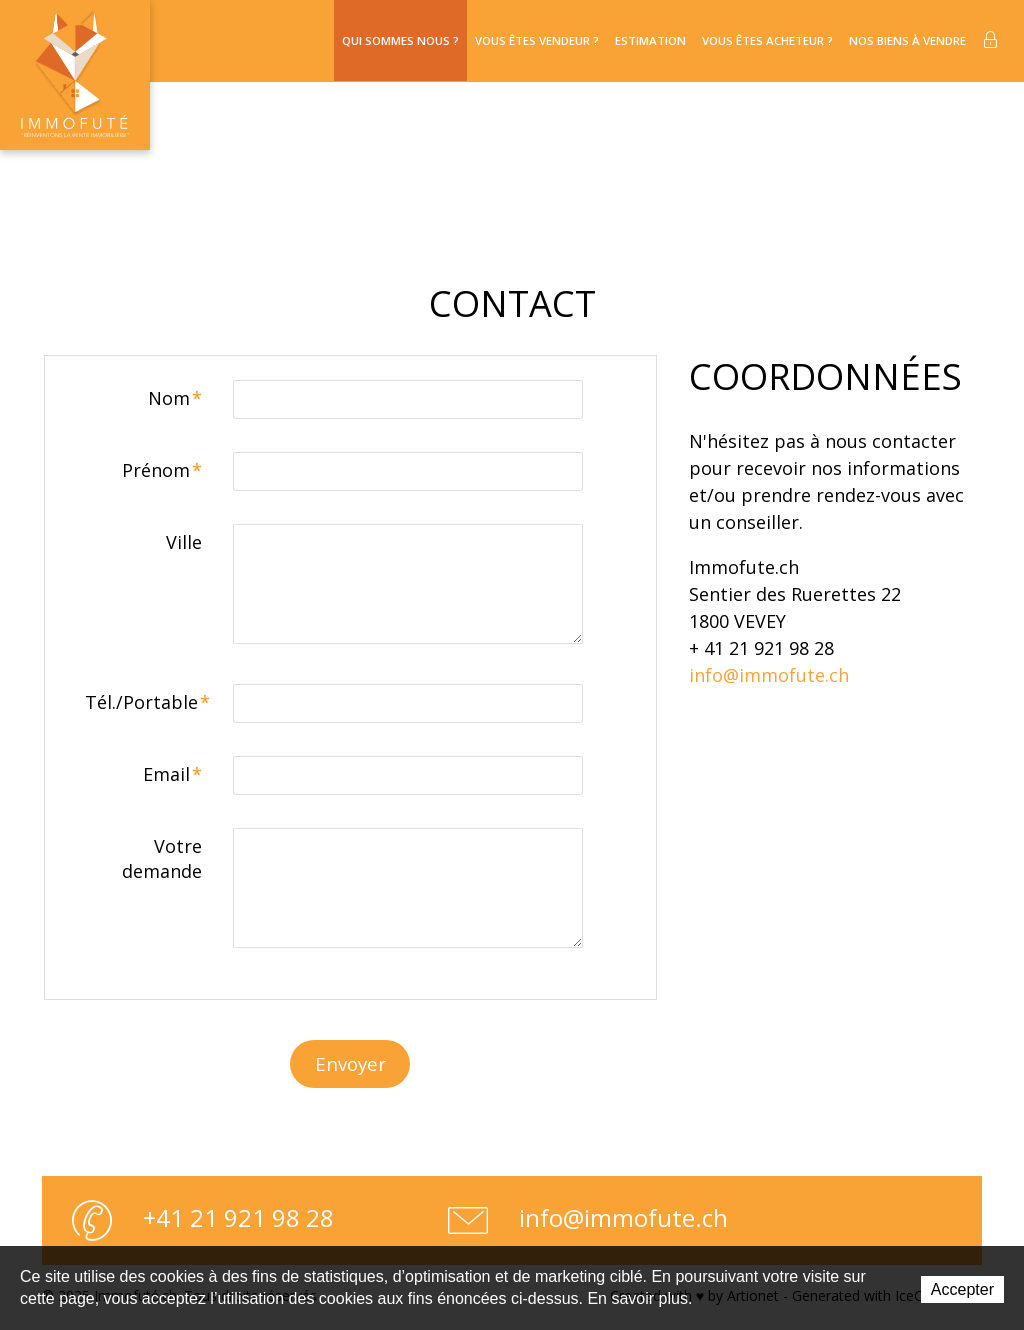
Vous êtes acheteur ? (740, 40)
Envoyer (350, 1066)
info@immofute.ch (769, 676)
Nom (175, 399)
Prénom (162, 471)
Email (172, 775)
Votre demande (162, 859)
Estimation (608, 40)
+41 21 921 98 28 (203, 1224)
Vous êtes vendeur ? (480, 40)
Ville (184, 543)
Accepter (962, 1289)
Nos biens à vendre (899, 40)
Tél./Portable (147, 703)
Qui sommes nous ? (327, 40)
